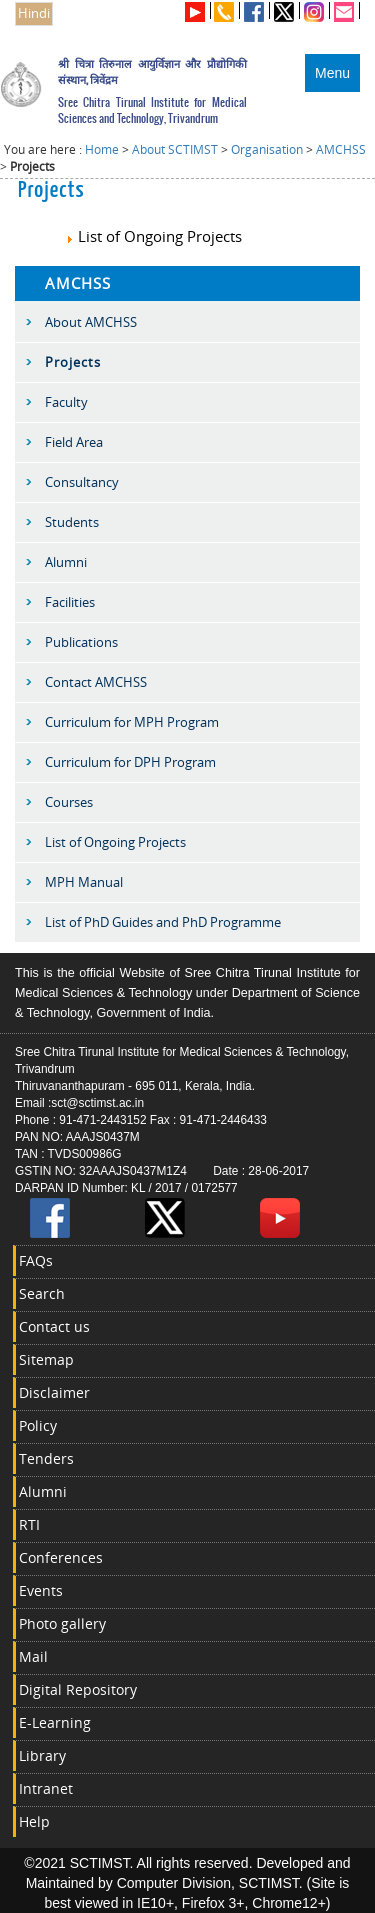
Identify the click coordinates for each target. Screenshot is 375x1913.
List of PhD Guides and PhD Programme (163, 922)
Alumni (66, 562)
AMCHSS (341, 149)
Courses (69, 802)
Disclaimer (54, 1392)
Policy (38, 1425)
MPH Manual (84, 882)
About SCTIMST (175, 149)
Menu (332, 73)
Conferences (61, 1557)
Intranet (46, 1788)
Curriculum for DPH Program (130, 762)
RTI (29, 1524)
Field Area (74, 442)
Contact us (54, 1326)
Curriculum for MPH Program (132, 722)
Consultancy (82, 482)
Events (41, 1590)
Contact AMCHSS (96, 682)
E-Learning (55, 1722)
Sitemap (46, 1359)
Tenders (46, 1458)
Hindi (34, 13)
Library (42, 1755)
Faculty (66, 402)
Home (102, 149)
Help (34, 1821)
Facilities (70, 602)
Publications (81, 642)
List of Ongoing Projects (153, 236)
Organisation (267, 149)
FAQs (36, 1260)
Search (42, 1293)
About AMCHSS (91, 322)
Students (72, 522)
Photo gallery (62, 1623)
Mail (33, 1656)
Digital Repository (78, 1689)
